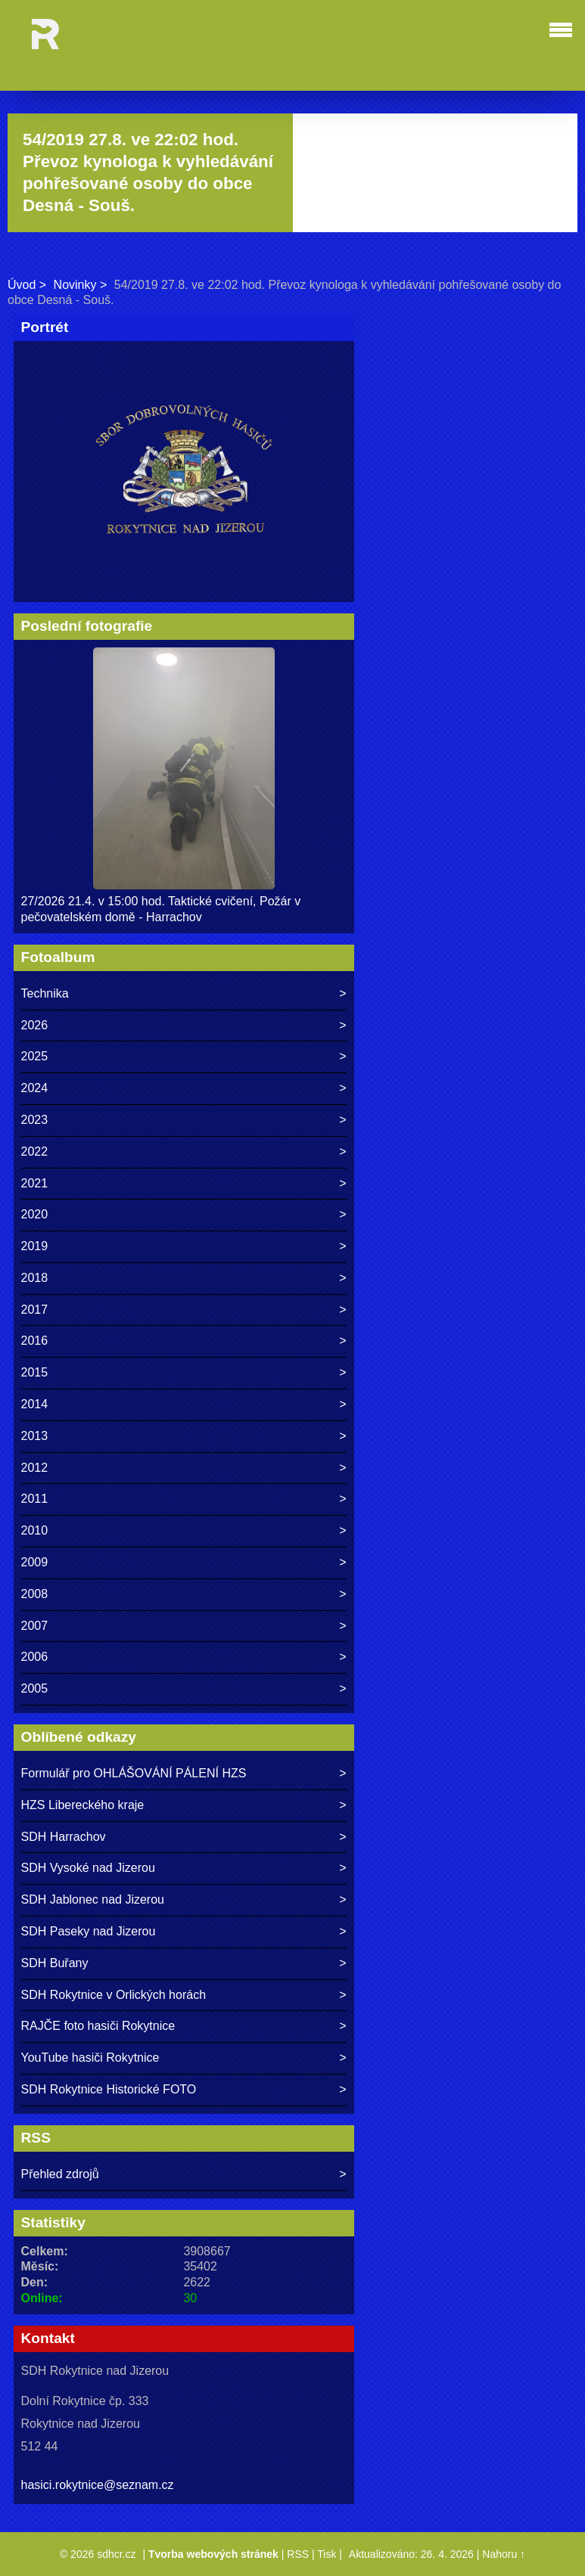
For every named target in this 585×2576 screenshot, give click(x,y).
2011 (34, 1498)
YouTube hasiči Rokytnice (90, 2057)
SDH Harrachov (63, 1836)
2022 (34, 1151)
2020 (34, 1214)
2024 (34, 1088)
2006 (34, 1656)
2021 (34, 1183)
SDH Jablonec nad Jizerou (92, 1899)
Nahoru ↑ (503, 2554)
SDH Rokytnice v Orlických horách (114, 1994)
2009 (34, 1562)
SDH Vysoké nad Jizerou (88, 1867)
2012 (34, 1467)
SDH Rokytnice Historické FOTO (109, 2089)
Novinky (75, 284)
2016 (34, 1340)
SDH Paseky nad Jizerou (88, 1931)
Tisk (326, 2554)
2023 (34, 1119)
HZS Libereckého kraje (83, 1805)
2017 (34, 1309)
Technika (45, 993)
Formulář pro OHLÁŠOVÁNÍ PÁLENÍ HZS (134, 1773)
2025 (34, 1056)
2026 (34, 1025)
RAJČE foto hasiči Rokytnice (98, 2025)
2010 (34, 1530)
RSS (298, 2554)
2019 (34, 1246)
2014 (34, 1404)
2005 (34, 1688)
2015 (34, 1372)
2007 (34, 1625)
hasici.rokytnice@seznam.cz (97, 2484)
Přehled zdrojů (60, 2174)
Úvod (22, 284)
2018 (34, 1277)
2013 (34, 1435)
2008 (34, 1593)
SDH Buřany (55, 1963)
